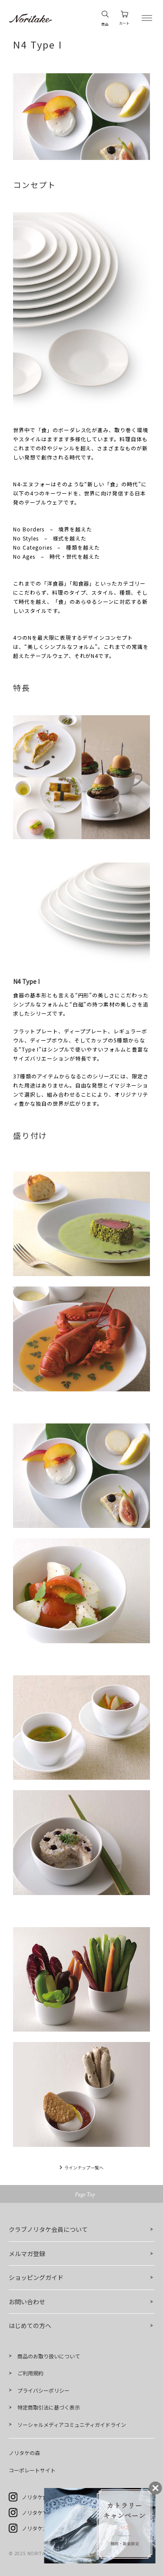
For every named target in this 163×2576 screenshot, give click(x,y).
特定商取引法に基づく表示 (48, 2407)
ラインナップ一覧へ (83, 2167)
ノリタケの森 (24, 2452)
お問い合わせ (27, 2301)
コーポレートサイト (32, 2470)
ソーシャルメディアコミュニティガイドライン (71, 2424)
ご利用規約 (30, 2373)
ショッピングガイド (36, 2277)
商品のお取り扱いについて (48, 2356)
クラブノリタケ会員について (48, 2229)
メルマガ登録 (27, 2253)
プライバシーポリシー (43, 2390)
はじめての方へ (30, 2325)
